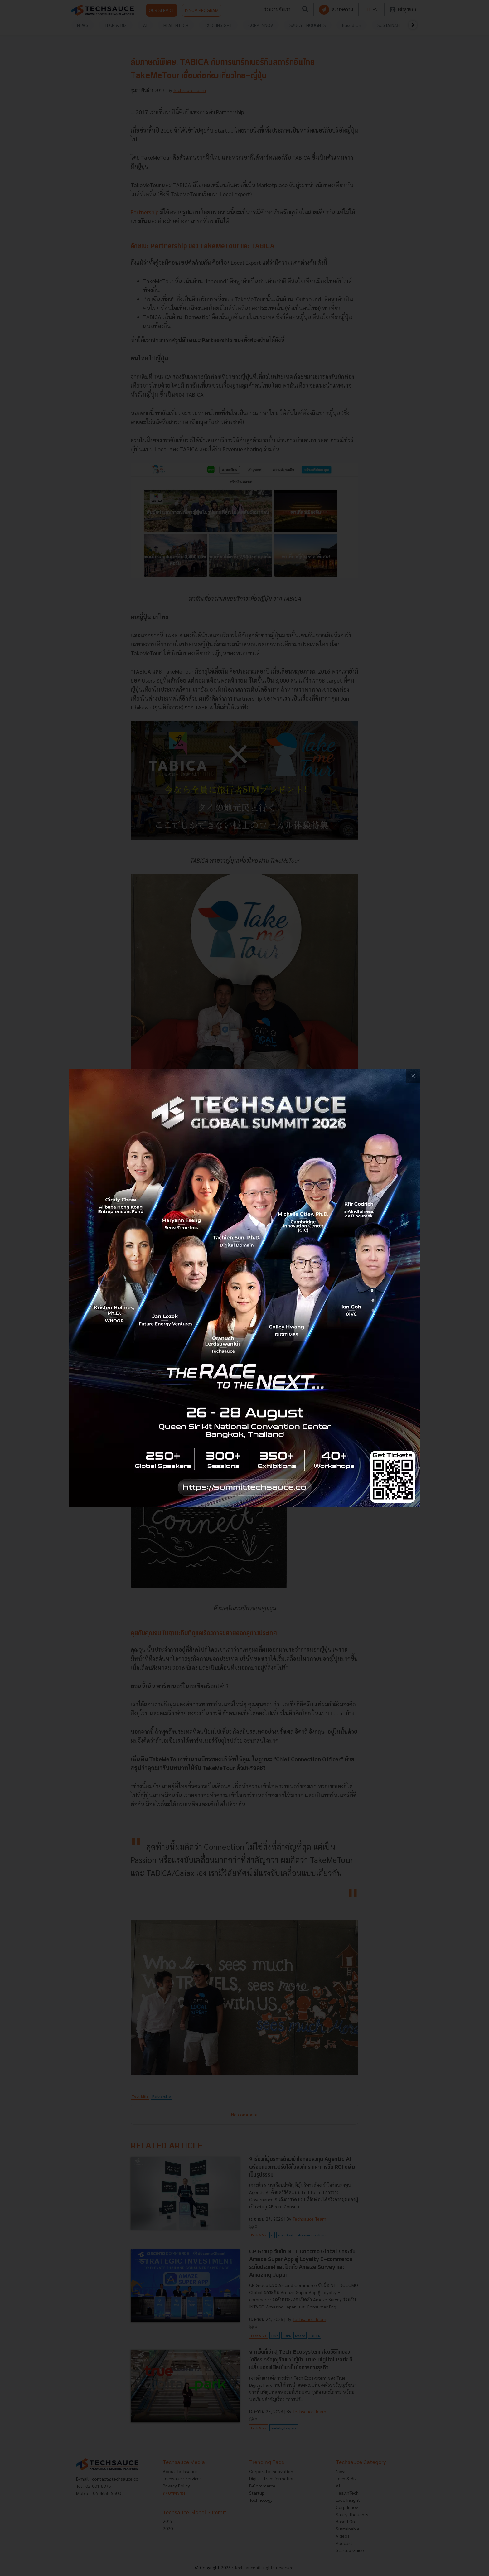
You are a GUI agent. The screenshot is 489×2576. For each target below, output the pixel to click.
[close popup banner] (413, 1076)
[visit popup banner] (244, 1288)
